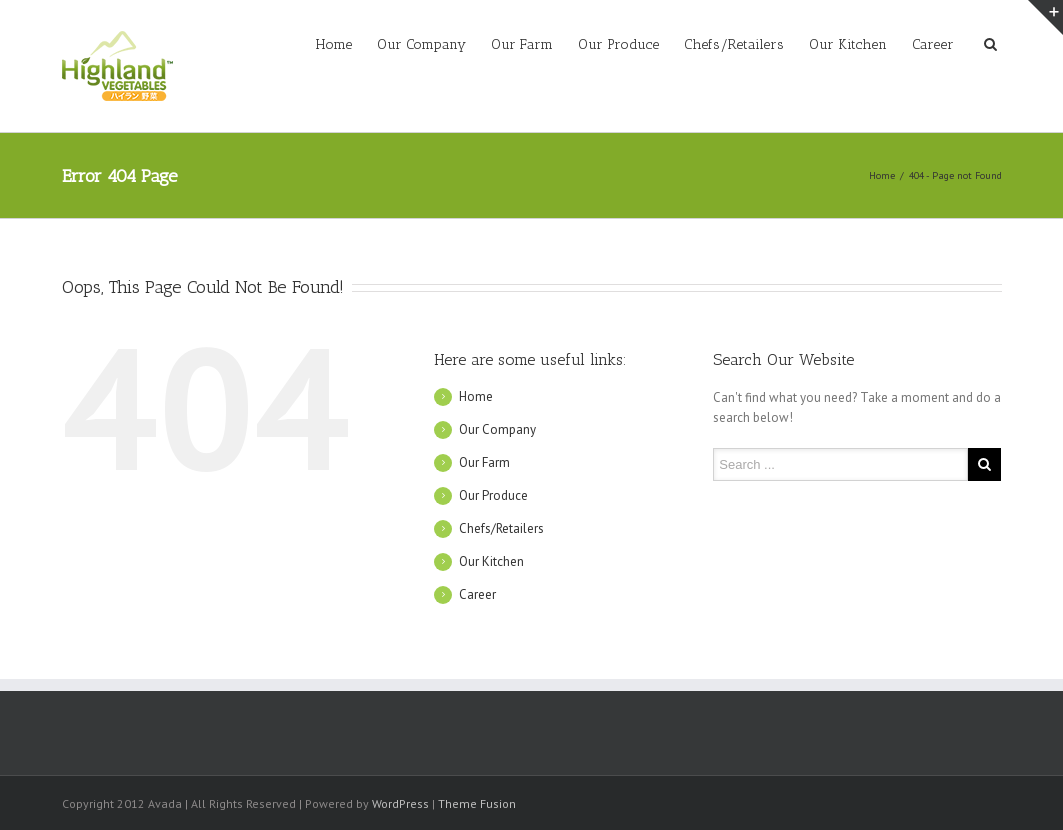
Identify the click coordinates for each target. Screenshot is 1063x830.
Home (334, 44)
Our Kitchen (848, 44)
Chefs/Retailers (734, 44)
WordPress (400, 803)
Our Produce (618, 44)
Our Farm (522, 44)
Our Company (421, 44)
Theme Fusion (477, 803)
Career (933, 44)
